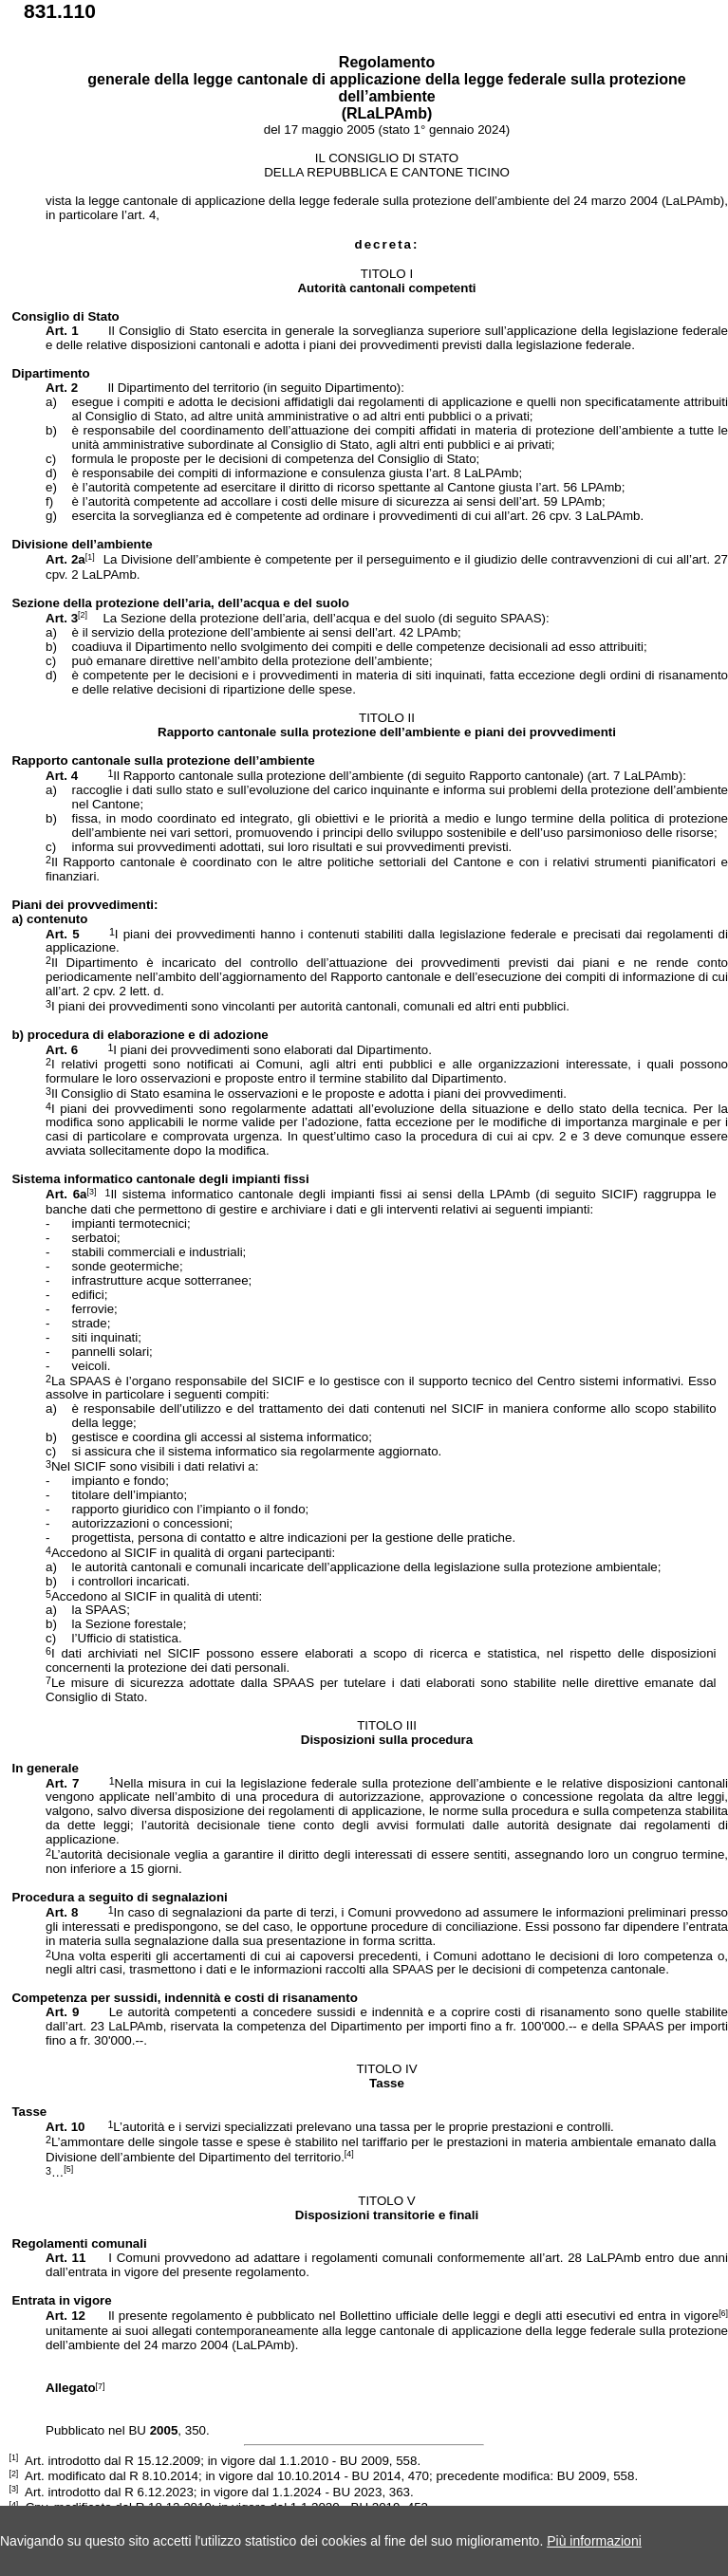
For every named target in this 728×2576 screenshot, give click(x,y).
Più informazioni (594, 2540)
